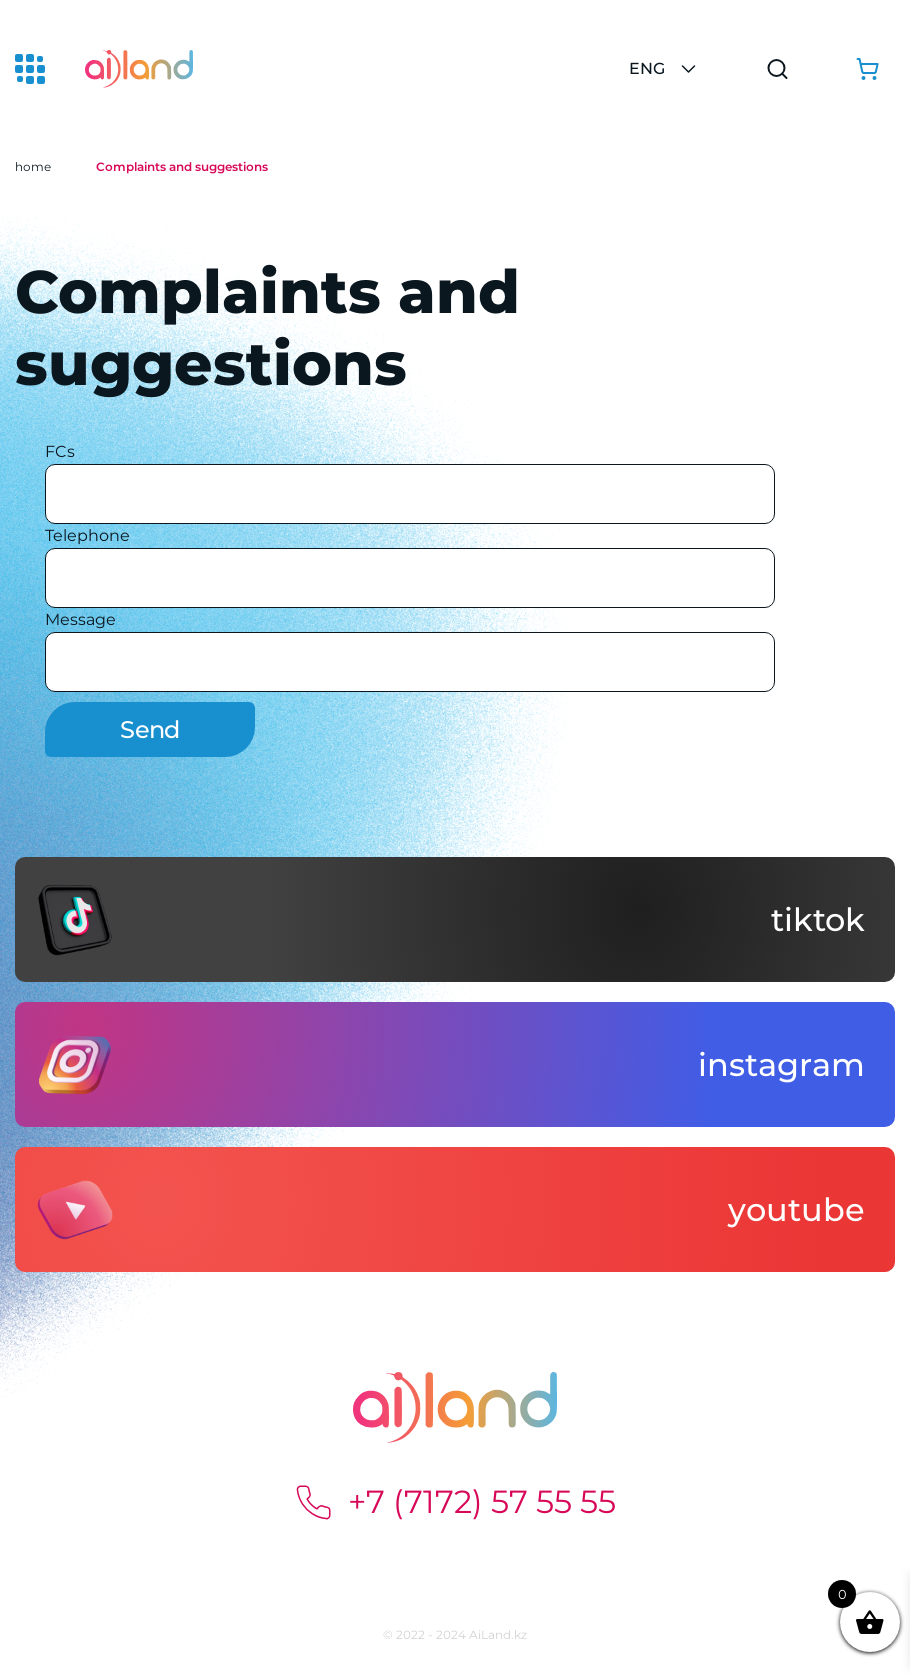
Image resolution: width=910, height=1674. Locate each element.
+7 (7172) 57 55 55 (455, 1502)
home (33, 166)
